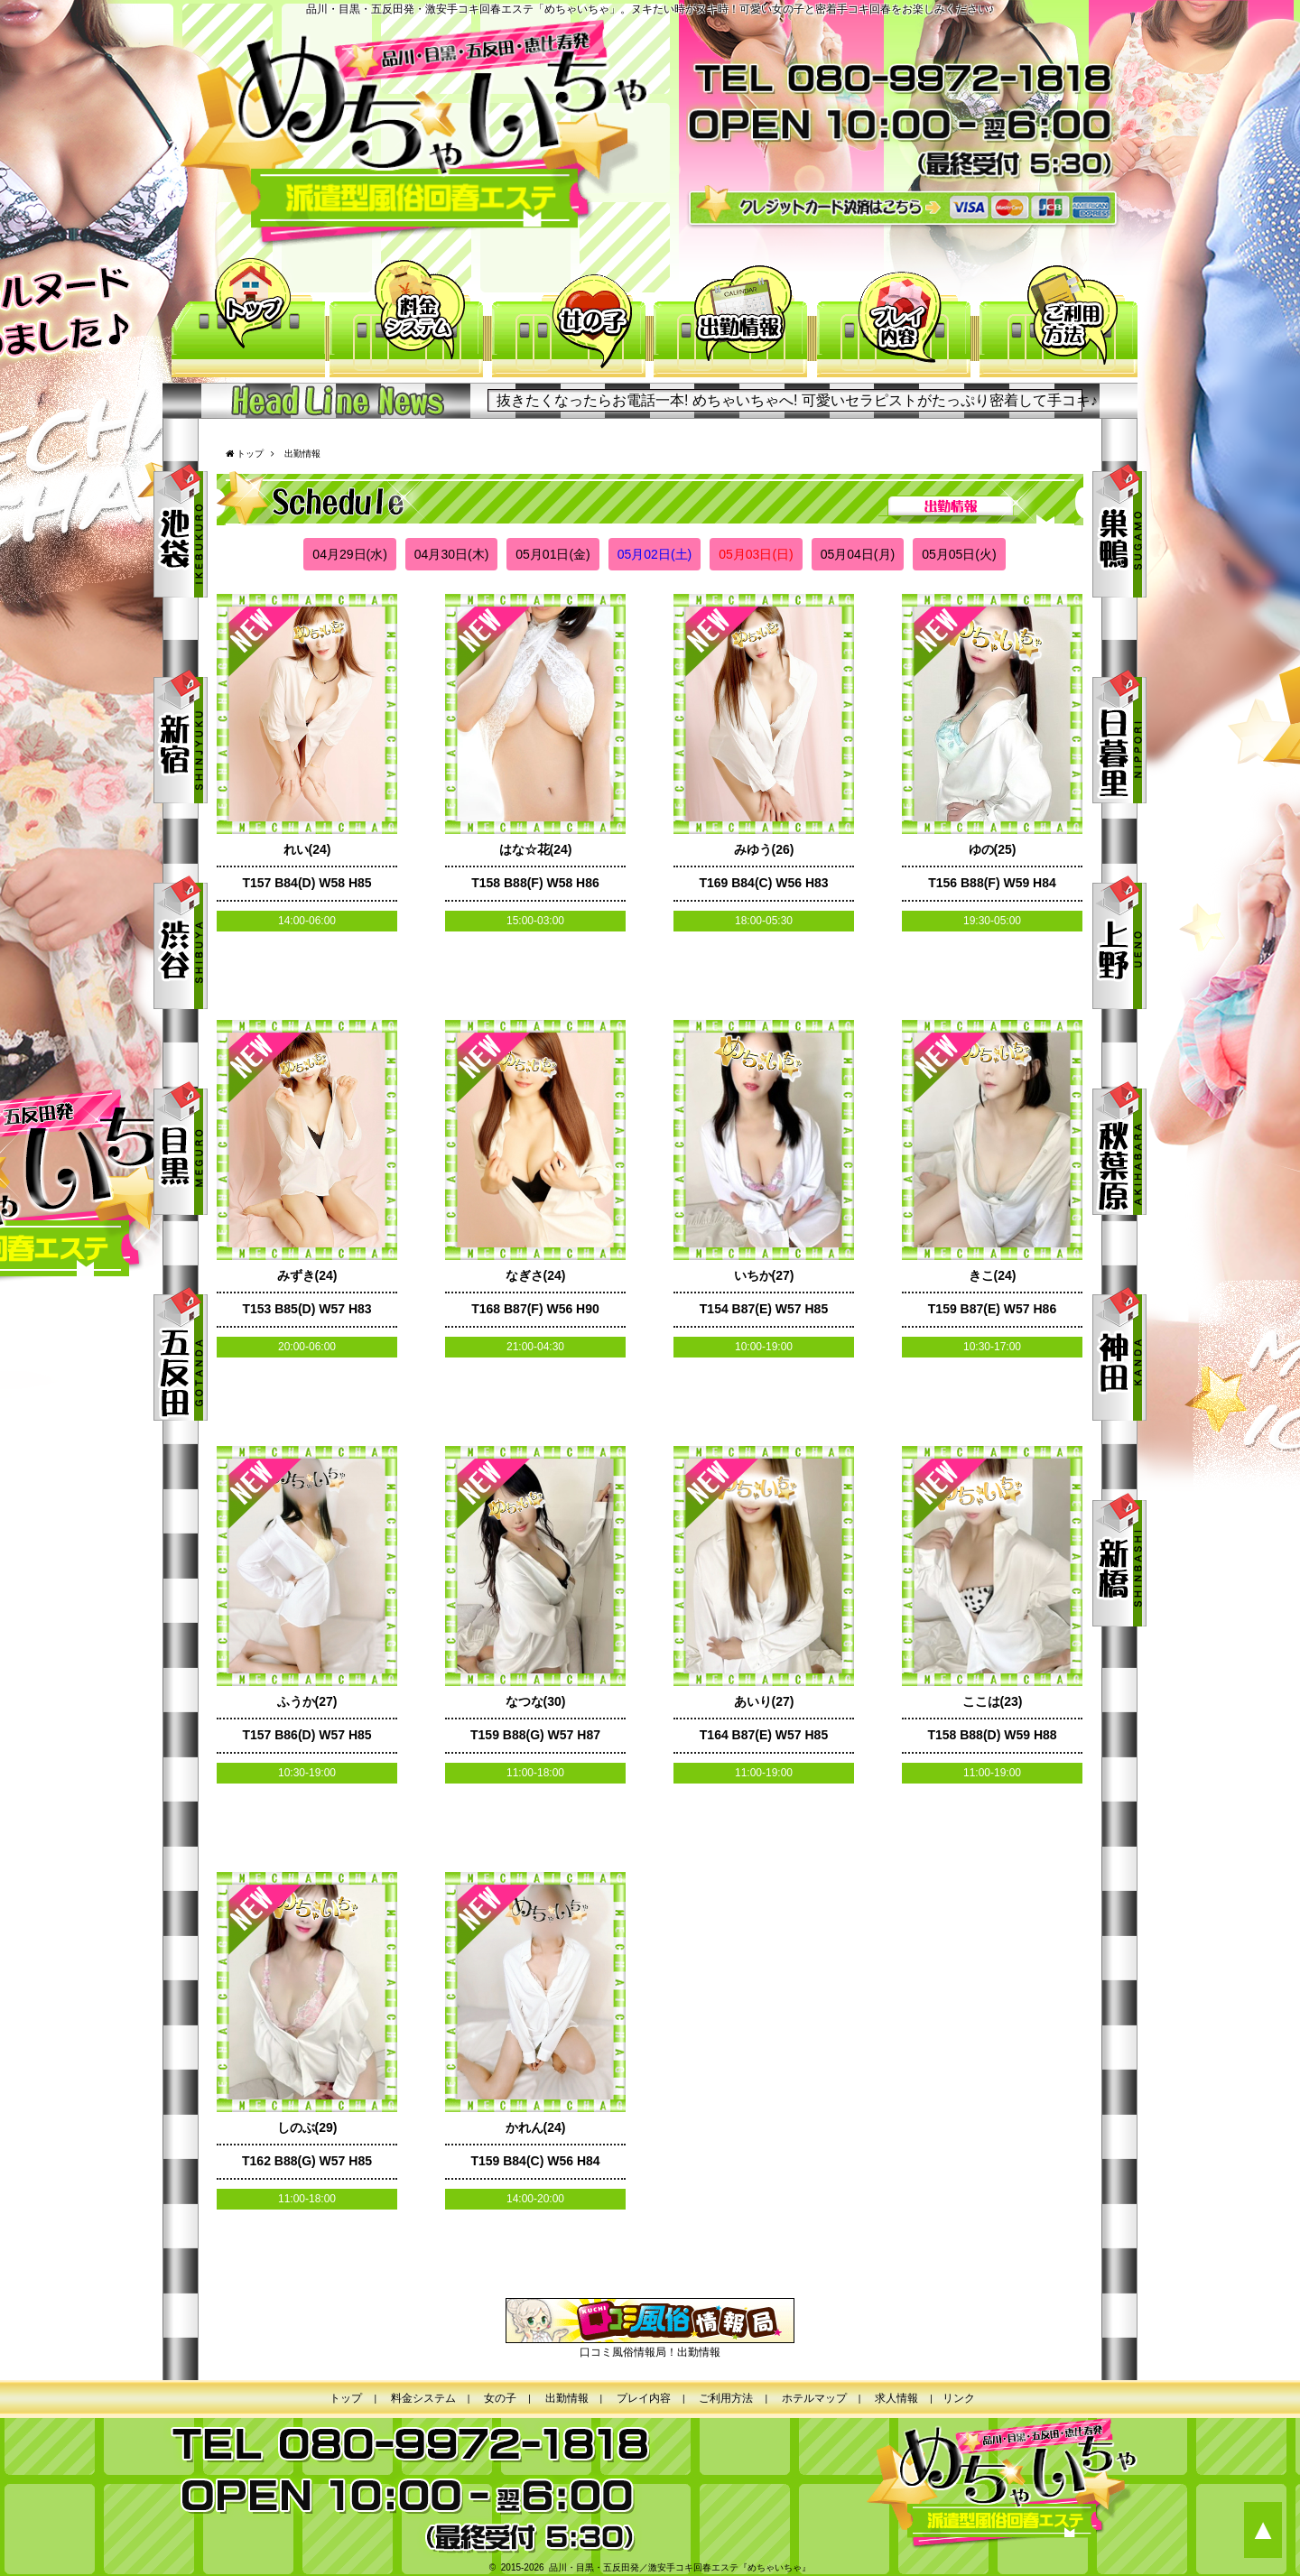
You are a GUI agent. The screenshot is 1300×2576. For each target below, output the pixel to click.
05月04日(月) (858, 554)
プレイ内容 (893, 319)
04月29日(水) (349, 554)
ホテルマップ (814, 2398)
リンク (958, 2398)
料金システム (406, 319)
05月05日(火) (959, 554)
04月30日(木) (451, 554)
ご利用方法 (1056, 319)
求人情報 (896, 2398)
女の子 (569, 319)
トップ (243, 319)
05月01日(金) (552, 554)
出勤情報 (731, 319)
